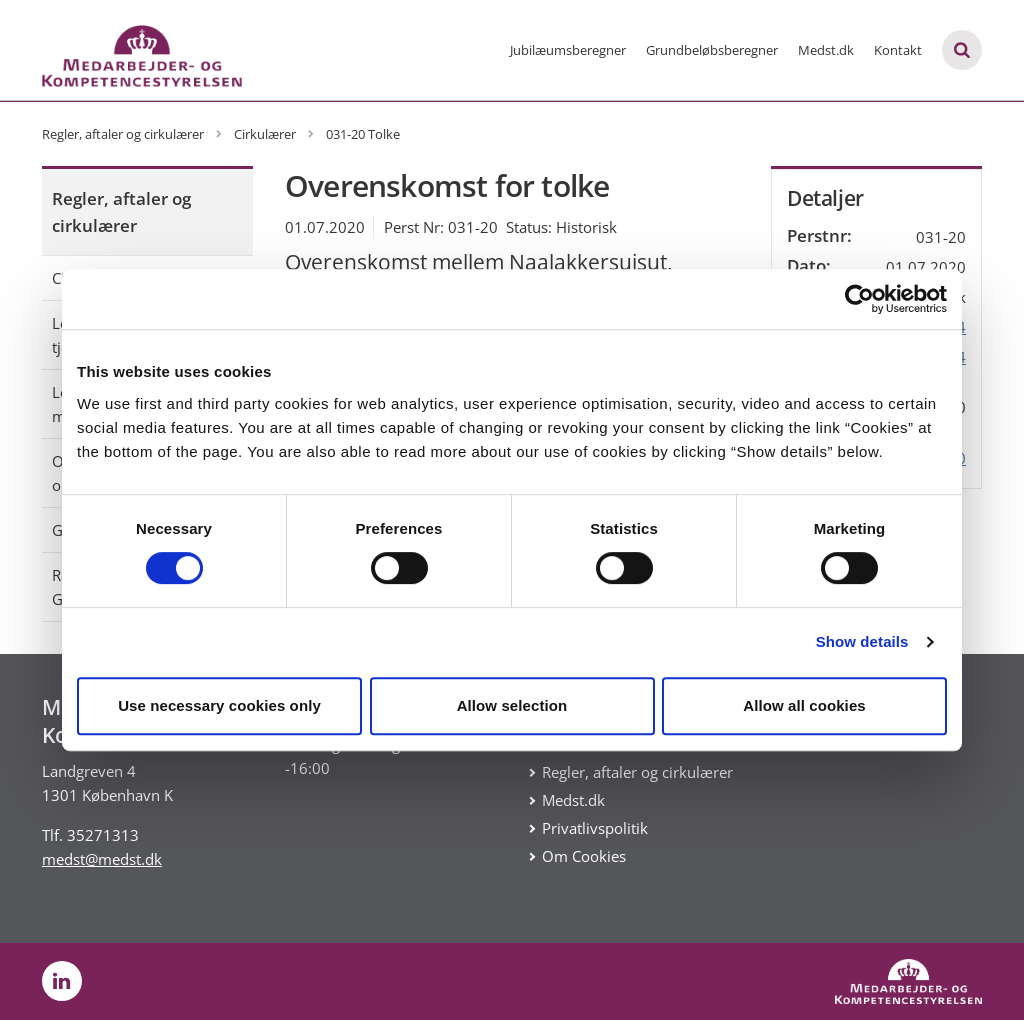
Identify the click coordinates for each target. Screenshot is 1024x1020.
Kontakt (898, 50)
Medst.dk (826, 50)
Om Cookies (584, 856)
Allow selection (512, 705)
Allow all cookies (804, 705)
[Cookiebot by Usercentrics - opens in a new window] (859, 299)
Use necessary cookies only (219, 705)
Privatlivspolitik (595, 828)
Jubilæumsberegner (568, 50)
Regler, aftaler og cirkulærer (121, 212)
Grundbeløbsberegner (712, 50)
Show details (862, 641)
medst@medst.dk (102, 859)
